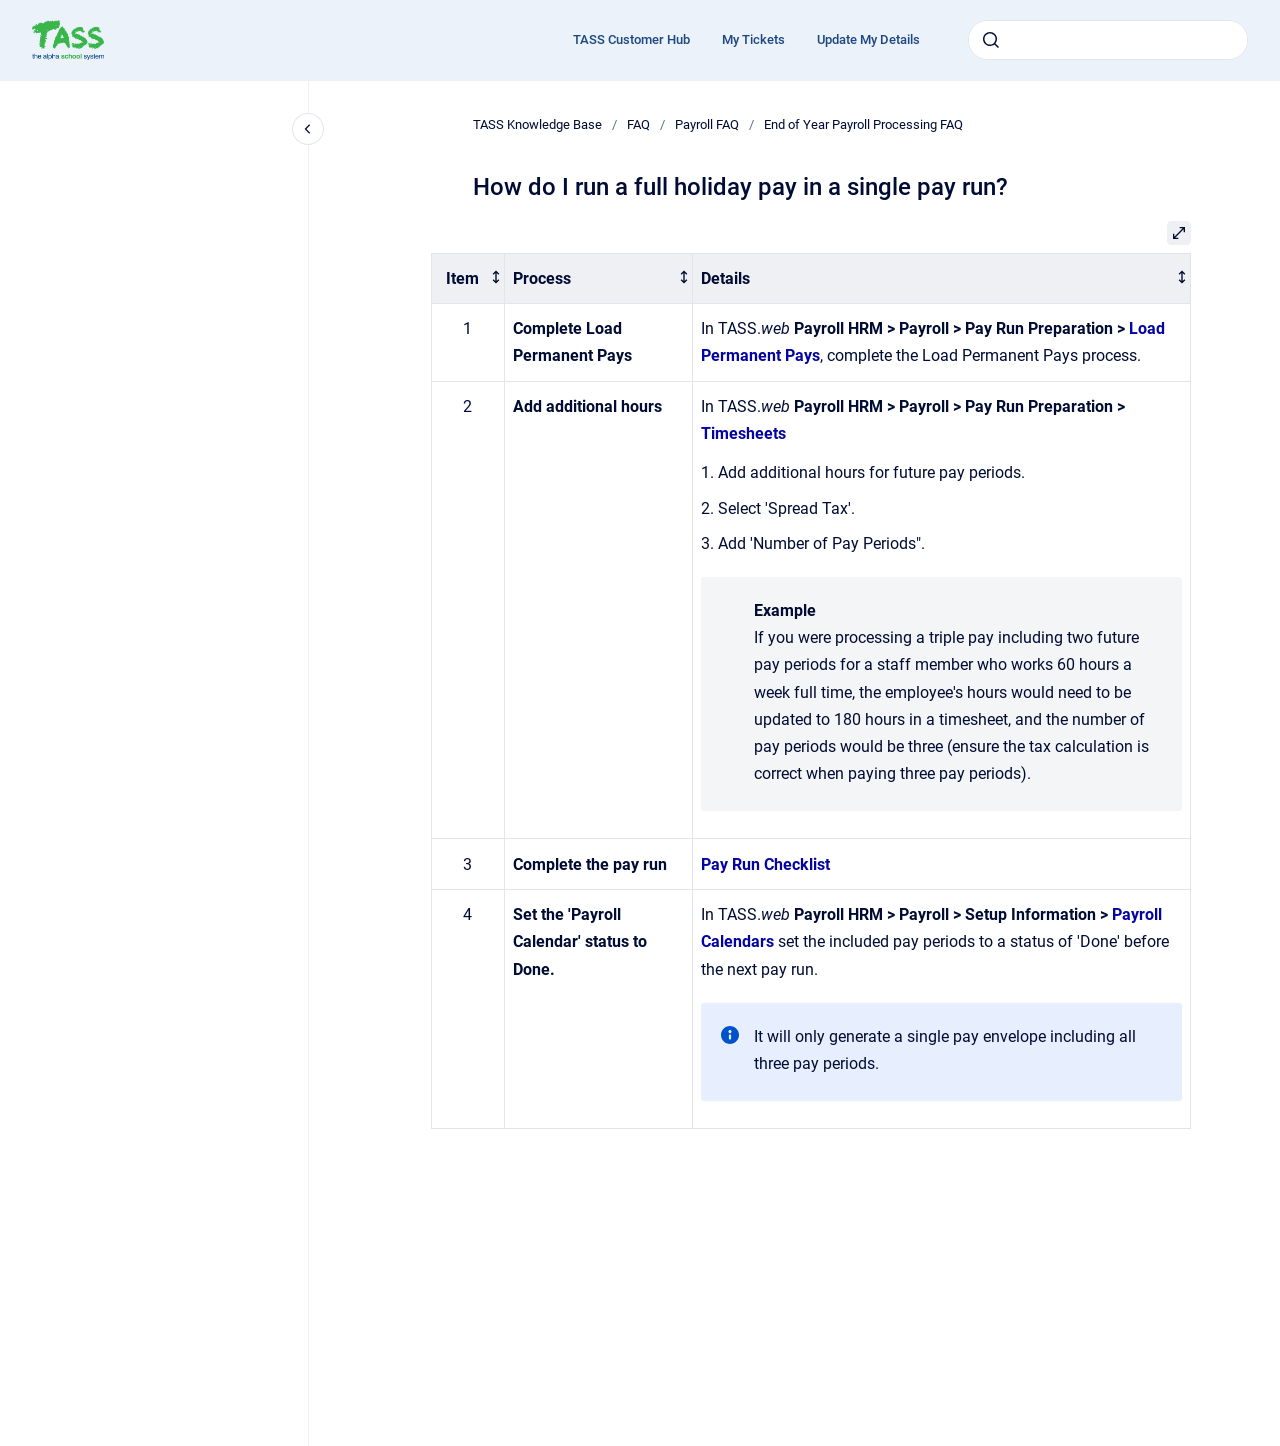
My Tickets (753, 39)
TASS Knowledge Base (537, 124)
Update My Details (868, 39)
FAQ (638, 124)
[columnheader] (467, 278)
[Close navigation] (308, 129)
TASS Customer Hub (631, 39)
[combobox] (1108, 40)
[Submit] (991, 40)
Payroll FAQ (707, 124)
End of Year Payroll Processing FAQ (863, 124)
